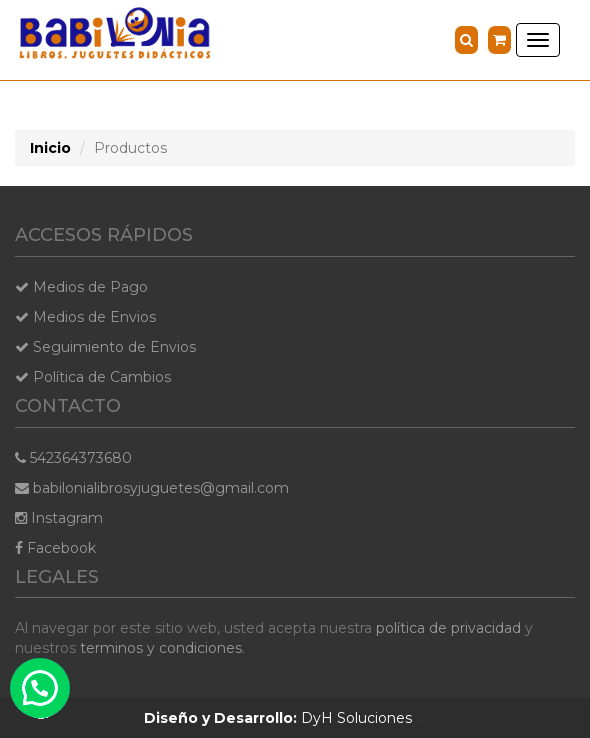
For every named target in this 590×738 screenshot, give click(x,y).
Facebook (55, 548)
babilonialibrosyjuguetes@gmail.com (152, 488)
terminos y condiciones (161, 648)
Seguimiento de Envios (105, 347)
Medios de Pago (81, 287)
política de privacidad (448, 628)
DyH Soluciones (278, 718)
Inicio (50, 148)
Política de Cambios (93, 377)
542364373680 (73, 458)
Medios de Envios (85, 317)
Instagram (59, 518)
